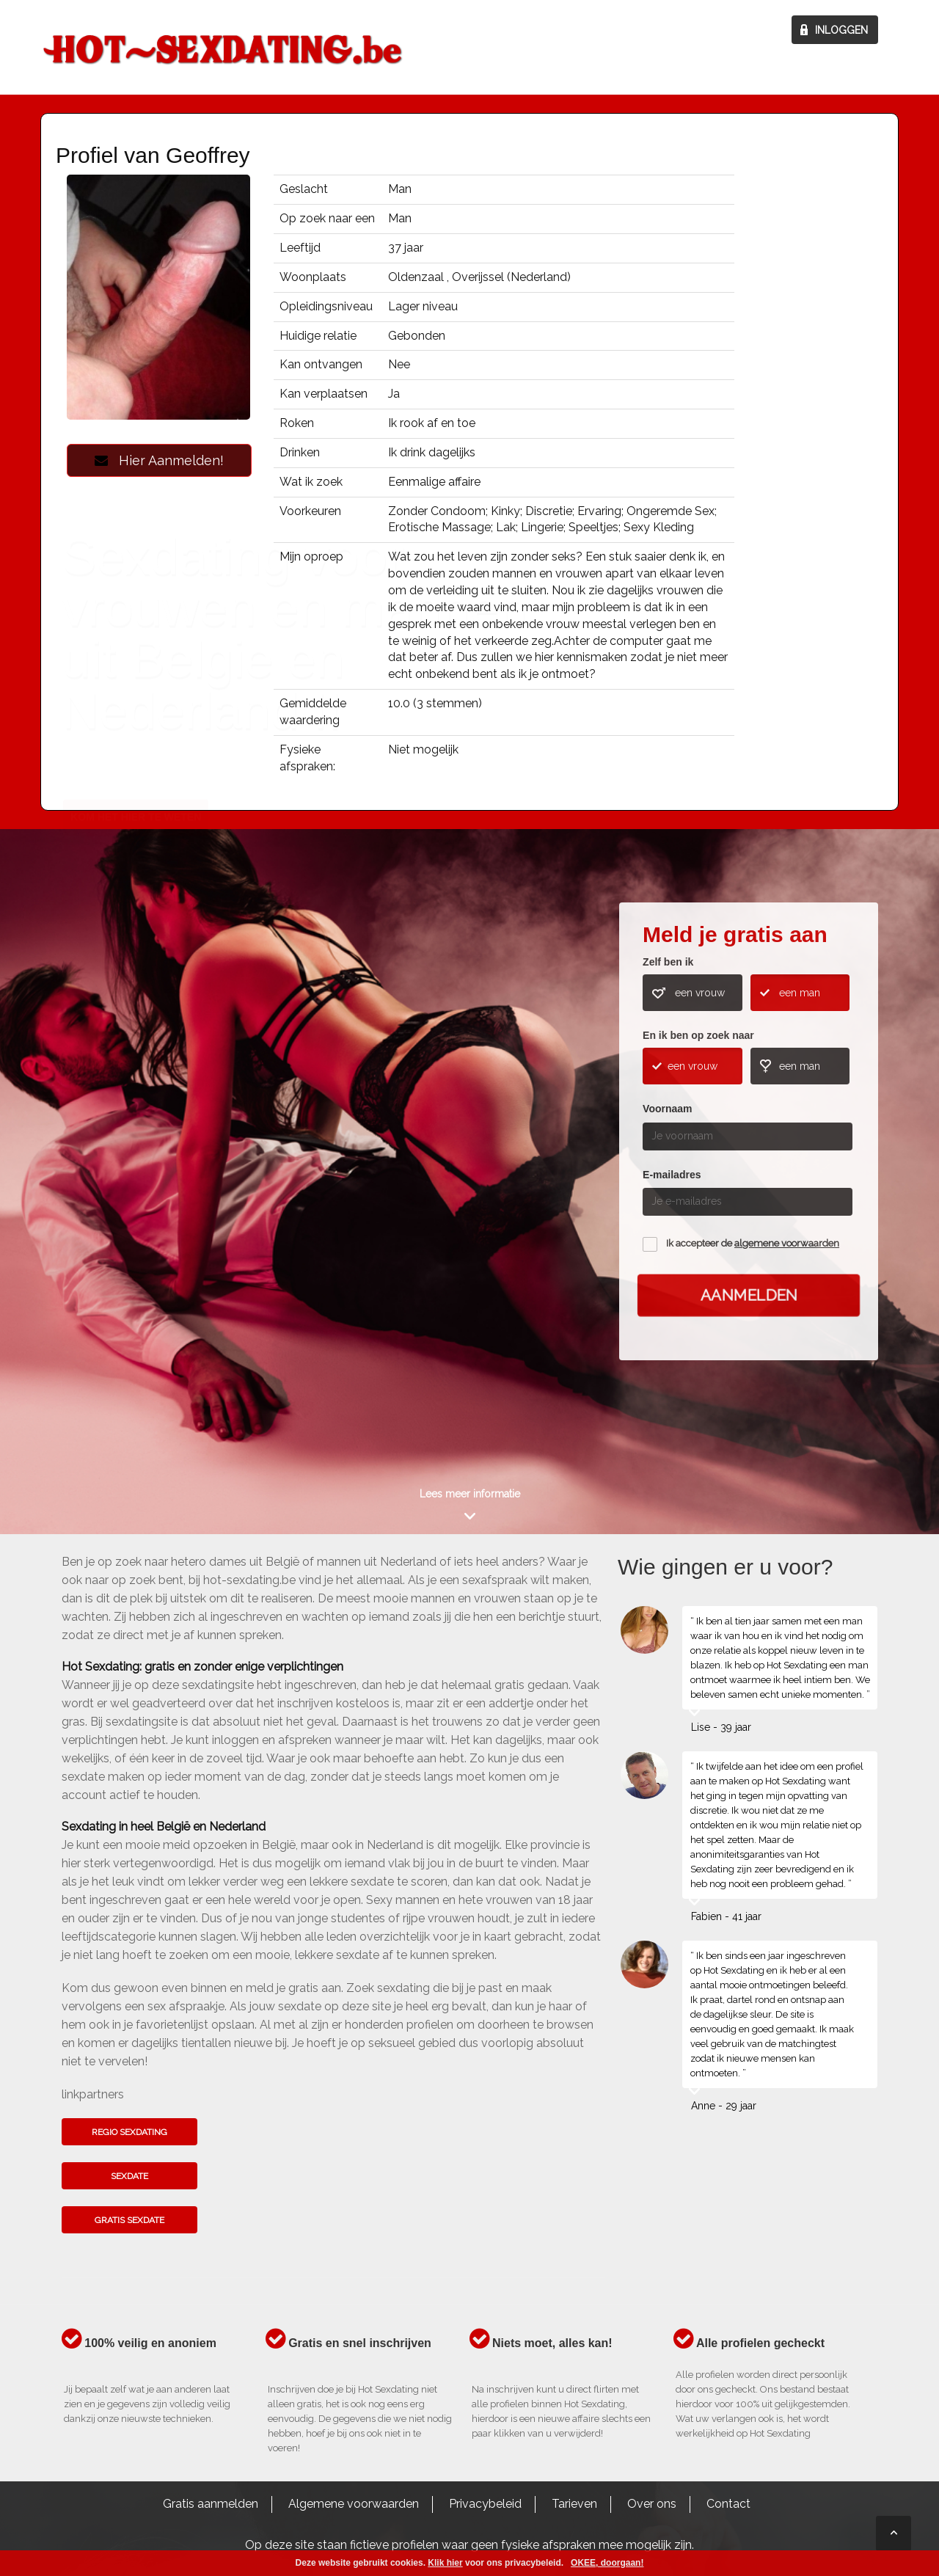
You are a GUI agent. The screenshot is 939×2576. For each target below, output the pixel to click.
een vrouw (700, 993)
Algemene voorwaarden (353, 2504)
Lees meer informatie (470, 1494)
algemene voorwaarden (786, 1243)
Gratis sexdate (129, 2220)
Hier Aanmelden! (159, 460)
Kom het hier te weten (135, 1175)
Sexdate (129, 2176)
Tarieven (574, 2504)
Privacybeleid (485, 2504)
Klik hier (445, 2563)
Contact (728, 2504)
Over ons (651, 2504)
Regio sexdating (129, 2132)
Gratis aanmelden (210, 2504)
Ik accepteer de (752, 1243)
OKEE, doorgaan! (607, 2563)
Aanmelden (749, 1294)
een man (799, 993)
